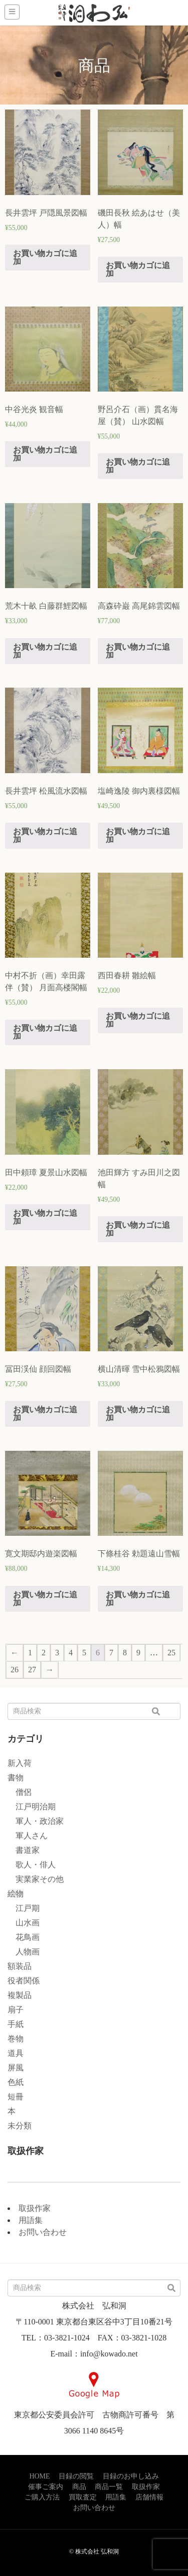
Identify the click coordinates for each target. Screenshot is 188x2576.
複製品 (20, 1995)
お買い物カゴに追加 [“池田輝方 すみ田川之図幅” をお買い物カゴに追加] (138, 1229)
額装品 (20, 1966)
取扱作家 (35, 2208)
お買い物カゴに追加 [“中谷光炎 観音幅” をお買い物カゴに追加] (45, 454)
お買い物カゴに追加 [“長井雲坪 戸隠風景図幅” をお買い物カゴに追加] (45, 257)
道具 (16, 2053)
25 (171, 1652)
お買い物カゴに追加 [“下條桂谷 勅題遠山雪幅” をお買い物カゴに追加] (138, 1598)
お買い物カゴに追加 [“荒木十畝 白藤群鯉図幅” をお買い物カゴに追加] (45, 651)
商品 (79, 2486)
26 (15, 1669)
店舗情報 (149, 2497)
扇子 (16, 2009)
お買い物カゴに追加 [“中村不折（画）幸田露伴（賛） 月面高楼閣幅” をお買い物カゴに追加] (45, 1032)
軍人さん (28, 1835)
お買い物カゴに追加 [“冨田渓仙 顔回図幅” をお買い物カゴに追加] (45, 1413)
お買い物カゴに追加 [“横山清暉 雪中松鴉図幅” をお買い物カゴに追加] (138, 1413)
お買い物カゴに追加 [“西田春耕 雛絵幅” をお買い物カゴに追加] (138, 1020)
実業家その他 (36, 1879)
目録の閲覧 (76, 2476)
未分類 (20, 2125)
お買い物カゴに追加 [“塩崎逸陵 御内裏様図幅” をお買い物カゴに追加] (138, 835)
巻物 (16, 2038)
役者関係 (24, 1980)
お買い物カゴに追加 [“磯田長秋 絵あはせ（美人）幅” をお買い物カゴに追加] (138, 269)
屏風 (16, 2067)
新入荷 (20, 1763)
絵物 (16, 1893)
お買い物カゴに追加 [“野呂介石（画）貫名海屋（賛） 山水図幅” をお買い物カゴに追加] (138, 466)
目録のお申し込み (131, 2476)
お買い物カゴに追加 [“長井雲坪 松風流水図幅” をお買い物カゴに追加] (45, 835)
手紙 (16, 2024)
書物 (16, 1777)
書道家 (24, 1850)
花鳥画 (24, 1937)
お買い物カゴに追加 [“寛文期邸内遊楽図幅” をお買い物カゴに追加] (45, 1598)
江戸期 (24, 1908)
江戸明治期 (32, 1806)
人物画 (24, 1951)
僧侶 (20, 1792)
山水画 (24, 1922)
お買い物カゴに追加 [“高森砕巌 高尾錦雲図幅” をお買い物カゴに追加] (138, 651)
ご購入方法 (42, 2497)
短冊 (16, 2096)
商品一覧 (109, 2486)
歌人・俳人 (32, 1864)
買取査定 (83, 2497)
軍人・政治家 (36, 1821)
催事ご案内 (45, 2486)
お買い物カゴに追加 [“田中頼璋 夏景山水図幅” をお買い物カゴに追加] (45, 1217)
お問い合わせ (43, 2232)
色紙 (16, 2082)
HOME (39, 2476)
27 (32, 1669)
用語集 (31, 2220)
